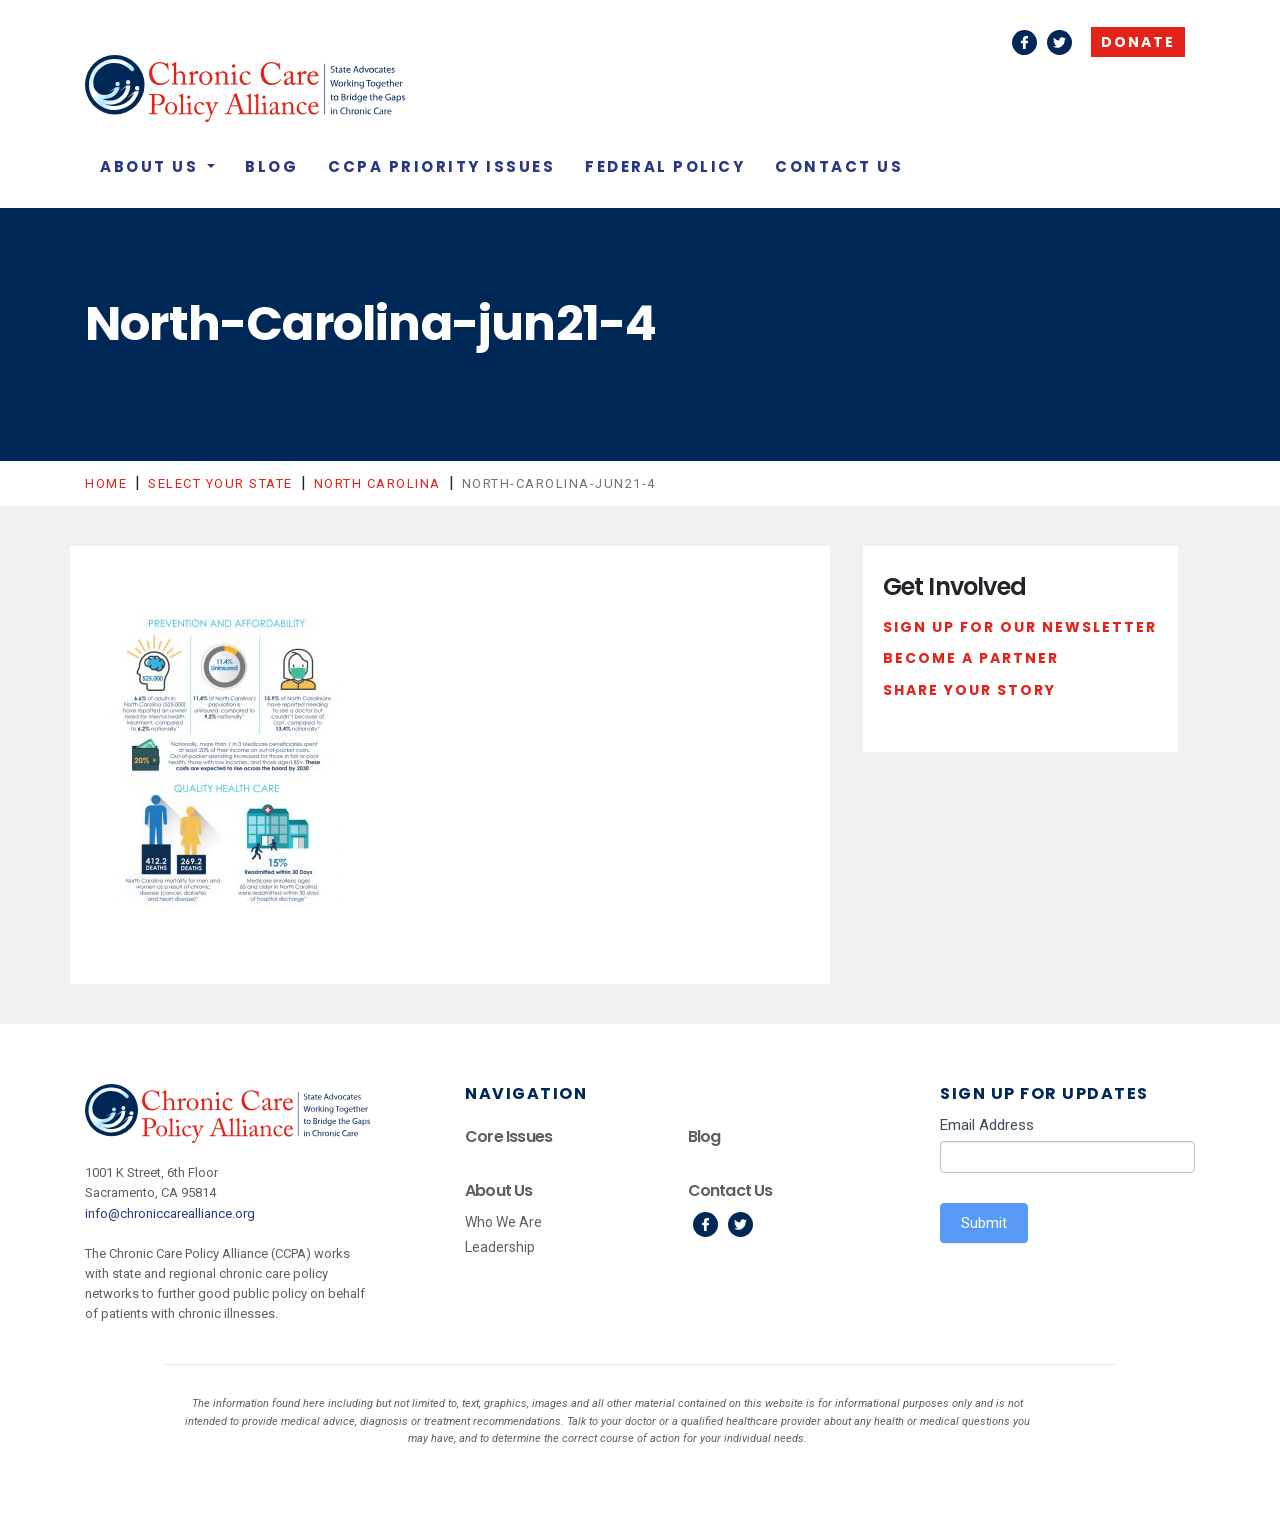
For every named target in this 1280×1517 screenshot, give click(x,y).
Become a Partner (971, 658)
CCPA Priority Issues (441, 166)
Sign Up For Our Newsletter (1020, 627)
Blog (271, 166)
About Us (152, 166)
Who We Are (503, 1222)
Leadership (500, 1247)
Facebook (1024, 42)
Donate (1138, 42)
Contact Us (839, 166)
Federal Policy (665, 166)
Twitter (1059, 42)
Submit (984, 1223)
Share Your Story (969, 690)
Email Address (987, 1125)
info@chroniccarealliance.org (170, 1213)
